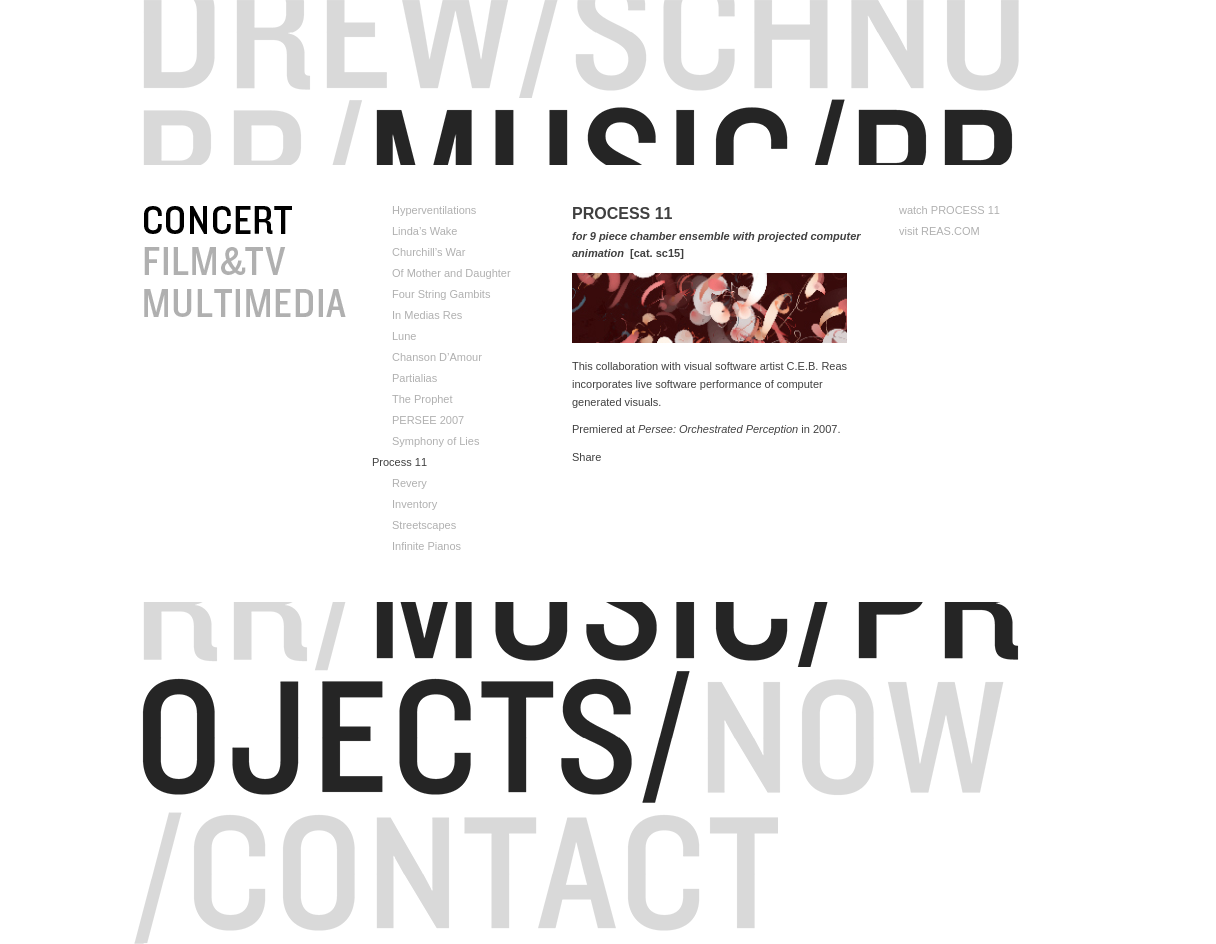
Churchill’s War (428, 252)
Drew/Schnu (608, 18)
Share (586, 457)
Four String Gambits (441, 294)
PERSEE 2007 (428, 420)
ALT (297, 305)
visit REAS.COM (939, 231)
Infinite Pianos (426, 546)
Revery (409, 483)
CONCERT (297, 221)
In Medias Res (427, 315)
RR (608, 67)
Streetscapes (424, 525)
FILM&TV (297, 263)
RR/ (251, 131)
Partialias (414, 378)
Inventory (414, 504)
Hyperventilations (434, 210)
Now (853, 706)
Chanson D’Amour (437, 357)
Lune (404, 336)
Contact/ (483, 839)
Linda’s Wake (424, 231)
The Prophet (422, 399)
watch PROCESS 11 (949, 210)
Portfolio (694, 131)
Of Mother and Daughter (451, 273)
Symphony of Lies (435, 441)
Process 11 (399, 462)
